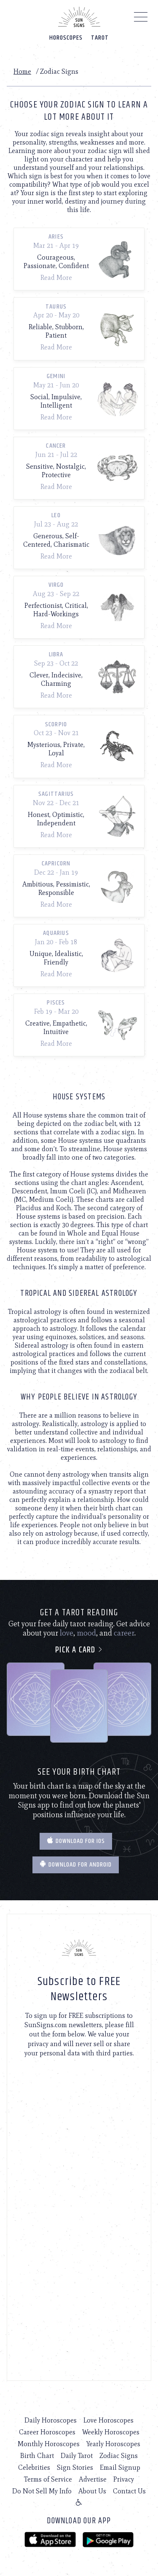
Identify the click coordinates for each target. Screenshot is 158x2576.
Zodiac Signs (118, 2456)
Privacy (123, 2479)
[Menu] (141, 19)
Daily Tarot (77, 2456)
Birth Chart (37, 2456)
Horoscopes (66, 37)
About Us (92, 2491)
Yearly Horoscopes (113, 2444)
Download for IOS (76, 1841)
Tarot (100, 37)
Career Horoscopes (47, 2432)
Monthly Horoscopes (49, 2444)
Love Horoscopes (108, 2420)
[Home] (79, 17)
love (66, 1633)
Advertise (93, 2479)
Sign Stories (75, 2467)
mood (86, 1633)
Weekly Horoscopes (110, 2432)
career (124, 1633)
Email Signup (120, 2467)
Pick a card (79, 1650)
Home (22, 71)
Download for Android (76, 1864)
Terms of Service (48, 2479)
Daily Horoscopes (50, 2420)
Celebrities (34, 2467)
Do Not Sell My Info (42, 2491)
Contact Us (129, 2491)
